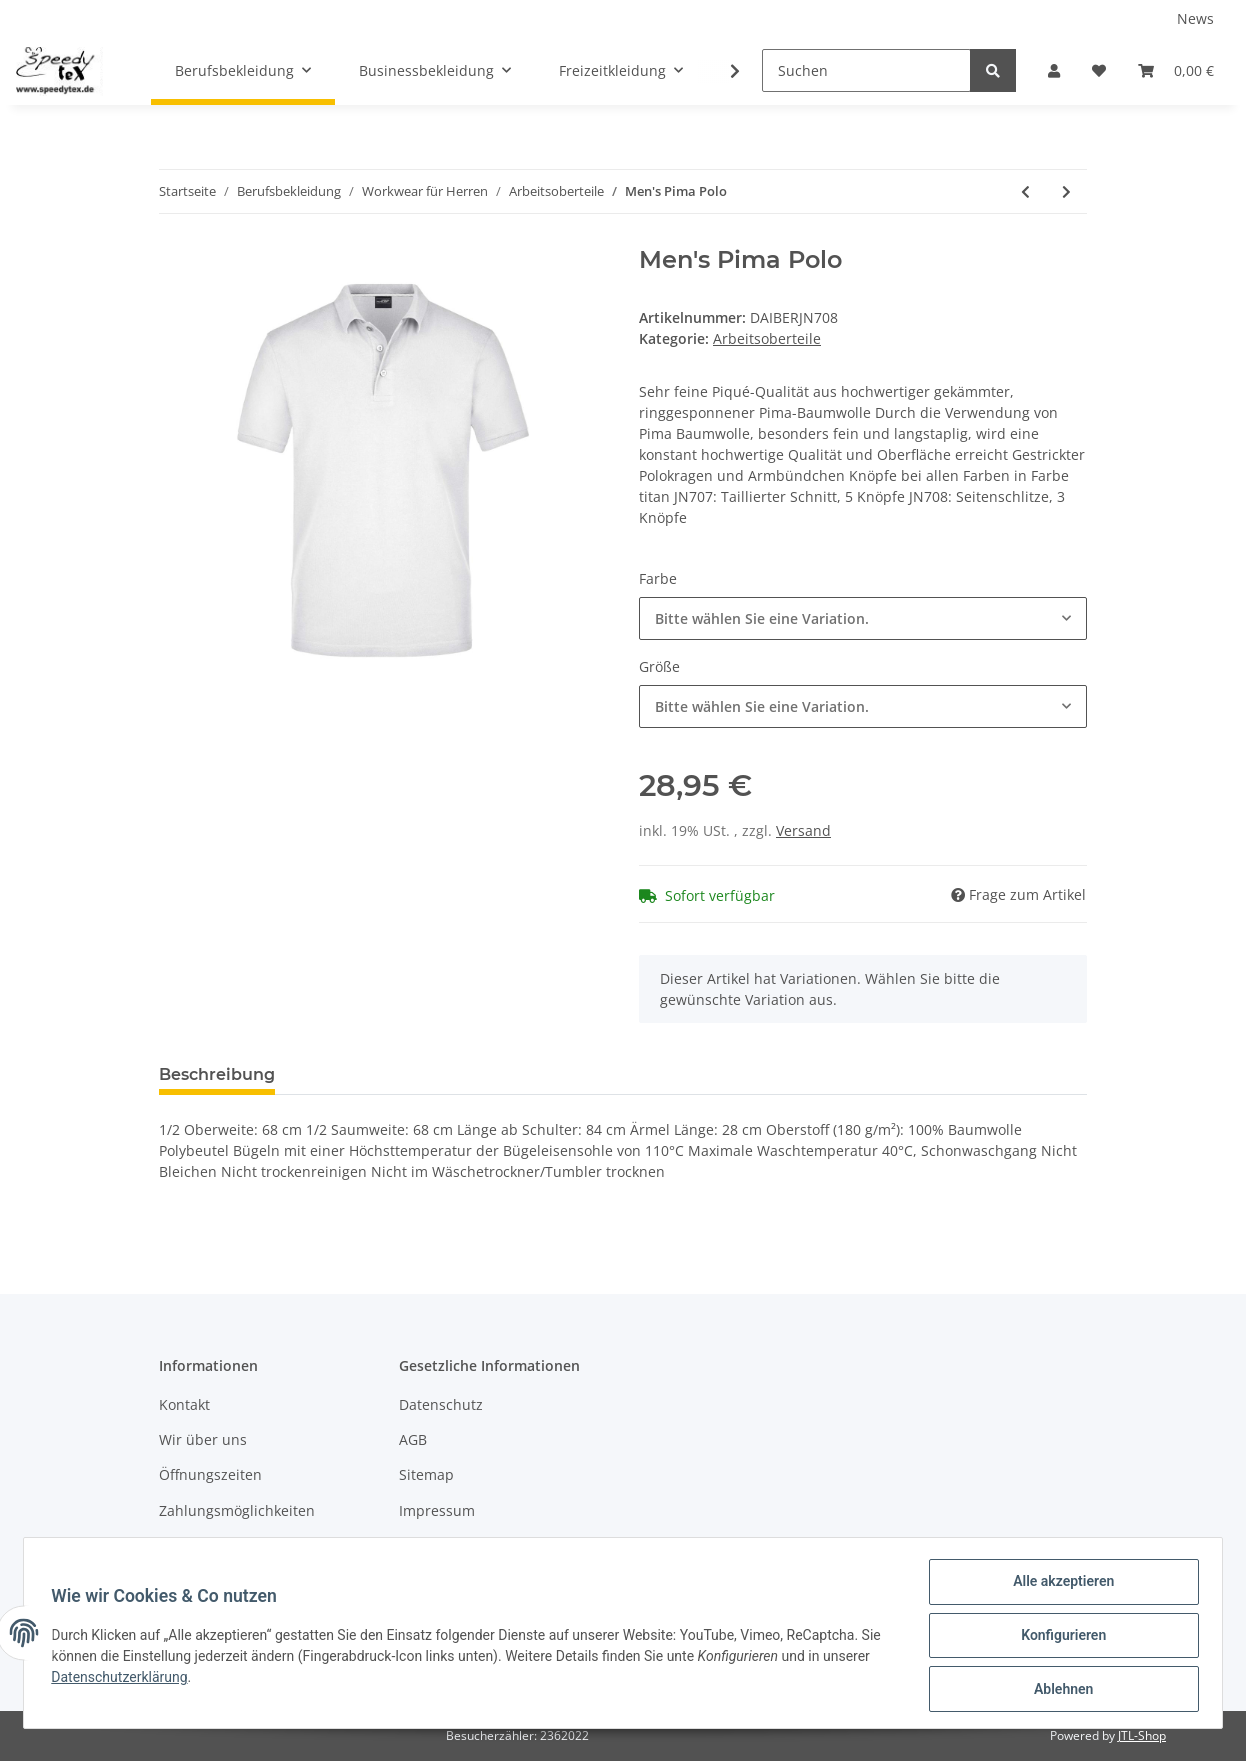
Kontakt (184, 1404)
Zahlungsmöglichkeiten (237, 1510)
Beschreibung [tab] (217, 1074)
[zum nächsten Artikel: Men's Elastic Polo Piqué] (1066, 191)
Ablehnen (1058, 1690)
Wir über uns (203, 1439)
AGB (413, 1439)
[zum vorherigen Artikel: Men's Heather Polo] (1025, 191)
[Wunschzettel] (1099, 70)
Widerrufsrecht (450, 1545)
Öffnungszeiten (210, 1474)
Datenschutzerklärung (124, 1680)
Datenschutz (441, 1404)
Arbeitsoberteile (767, 338)
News (1195, 18)
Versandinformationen (234, 1545)
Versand (803, 830)
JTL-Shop (1142, 1735)
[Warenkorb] (1176, 70)
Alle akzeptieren (1058, 1586)
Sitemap (426, 1474)
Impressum (437, 1510)
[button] (1054, 70)
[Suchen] (866, 70)
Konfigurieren (1058, 1638)
